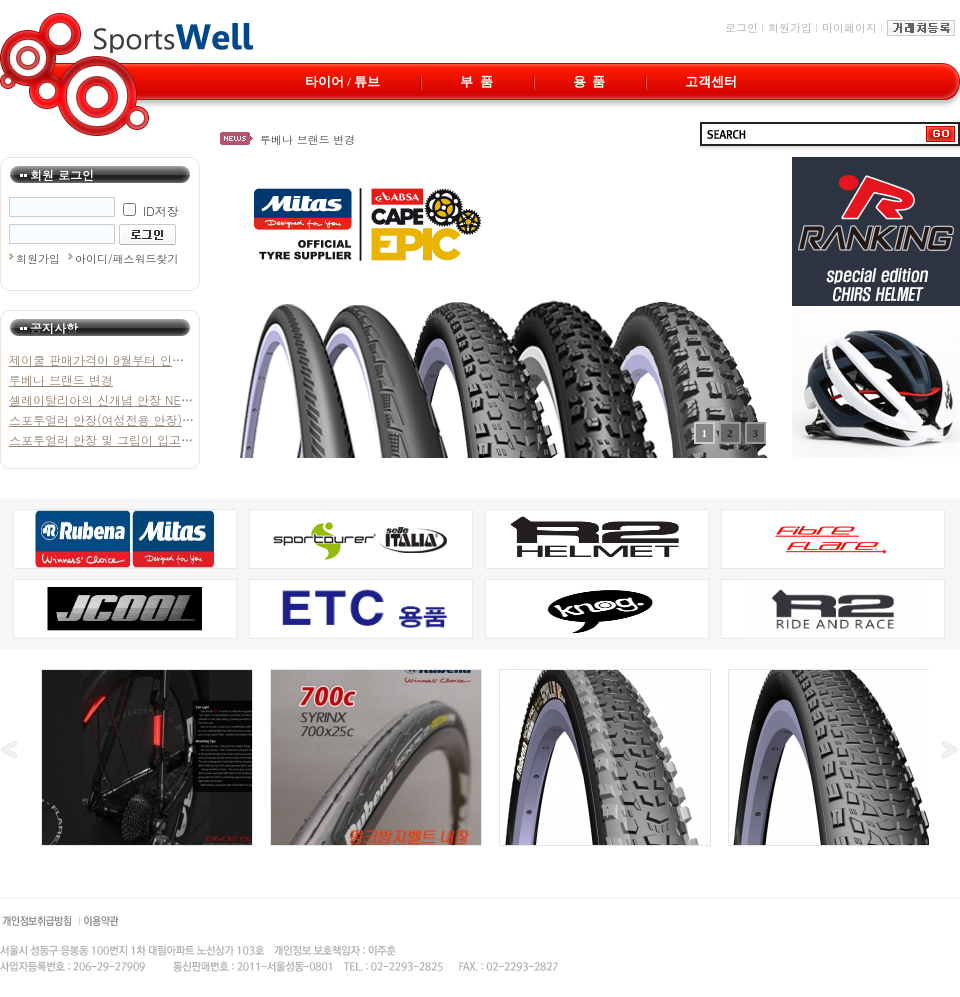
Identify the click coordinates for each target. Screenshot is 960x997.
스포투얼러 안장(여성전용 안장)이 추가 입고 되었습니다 (161, 419)
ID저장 (151, 210)
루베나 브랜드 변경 (307, 139)
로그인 (741, 27)
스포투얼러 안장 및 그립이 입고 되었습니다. (129, 439)
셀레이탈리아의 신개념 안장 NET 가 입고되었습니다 (150, 399)
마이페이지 (849, 27)
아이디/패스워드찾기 (127, 258)
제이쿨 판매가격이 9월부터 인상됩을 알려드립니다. (149, 359)
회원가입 (790, 27)
